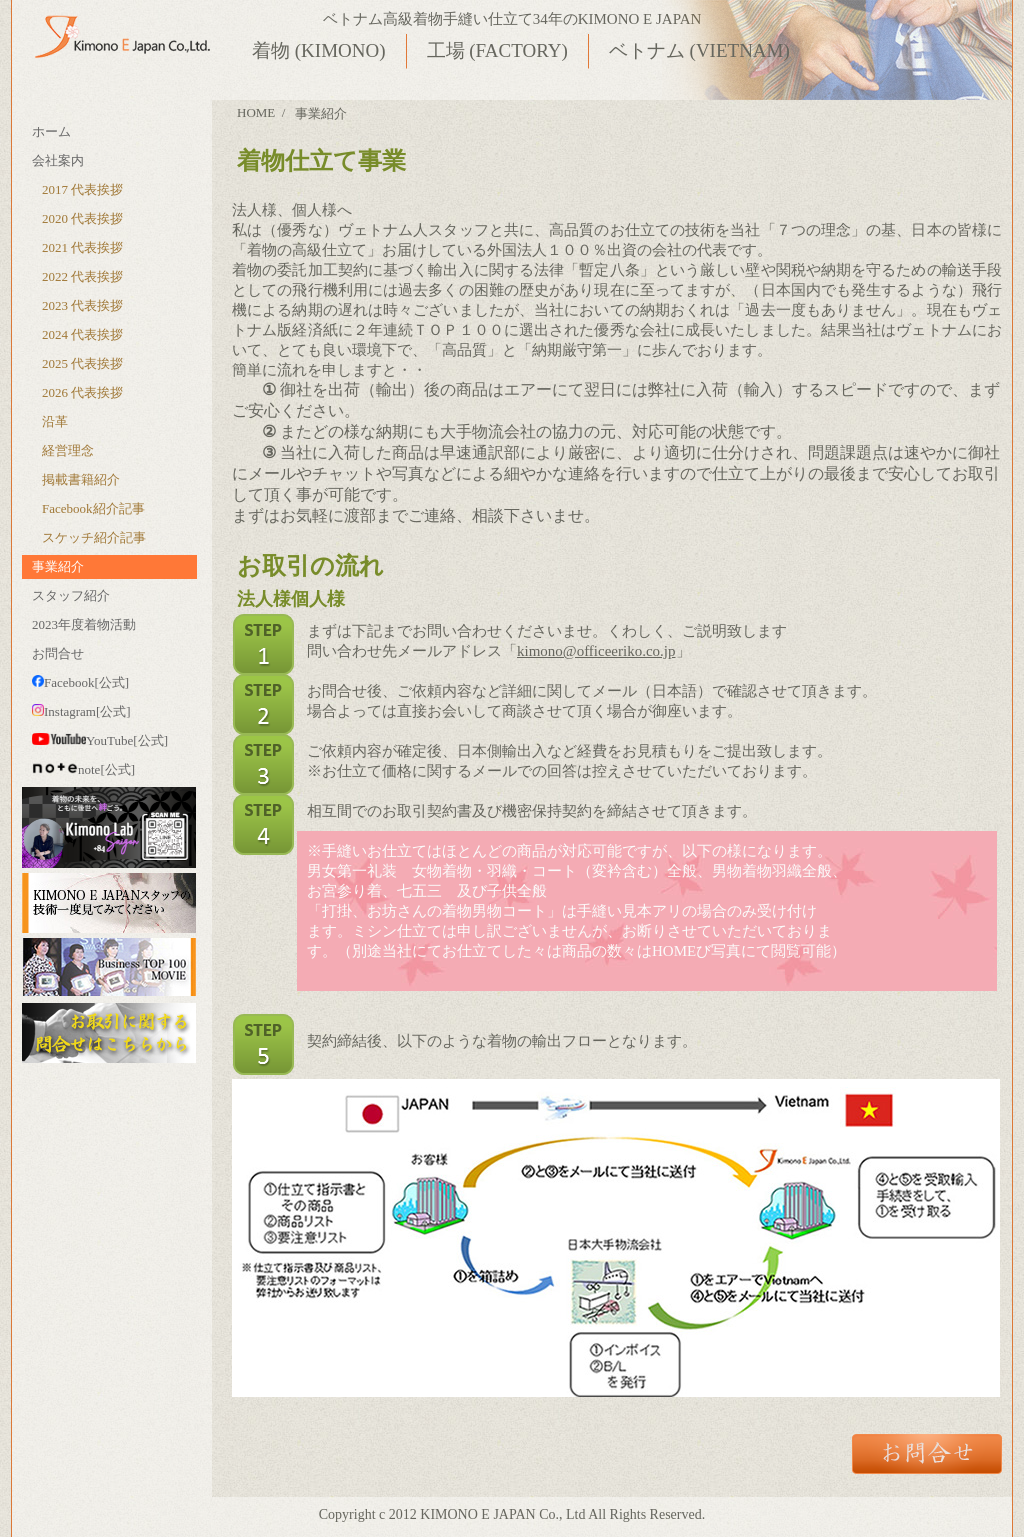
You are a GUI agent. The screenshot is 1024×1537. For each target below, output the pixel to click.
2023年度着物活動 (84, 624)
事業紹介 (58, 566)
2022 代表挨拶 (82, 276)
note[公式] (83, 769)
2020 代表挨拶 (82, 218)
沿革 (55, 421)
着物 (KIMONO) (319, 50)
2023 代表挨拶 (82, 305)
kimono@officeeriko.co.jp (596, 651)
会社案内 (58, 160)
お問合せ (58, 653)
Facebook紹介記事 (93, 508)
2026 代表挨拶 (82, 392)
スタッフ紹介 (71, 595)
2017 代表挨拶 (82, 189)
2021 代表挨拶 (82, 247)
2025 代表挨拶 (82, 363)
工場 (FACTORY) (497, 50)
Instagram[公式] (81, 711)
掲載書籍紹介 (81, 479)
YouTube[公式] (100, 740)
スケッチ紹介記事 (94, 537)
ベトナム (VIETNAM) (699, 50)
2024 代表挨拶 (82, 334)
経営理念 (68, 450)
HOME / (261, 112)
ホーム (51, 131)
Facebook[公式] (80, 682)
